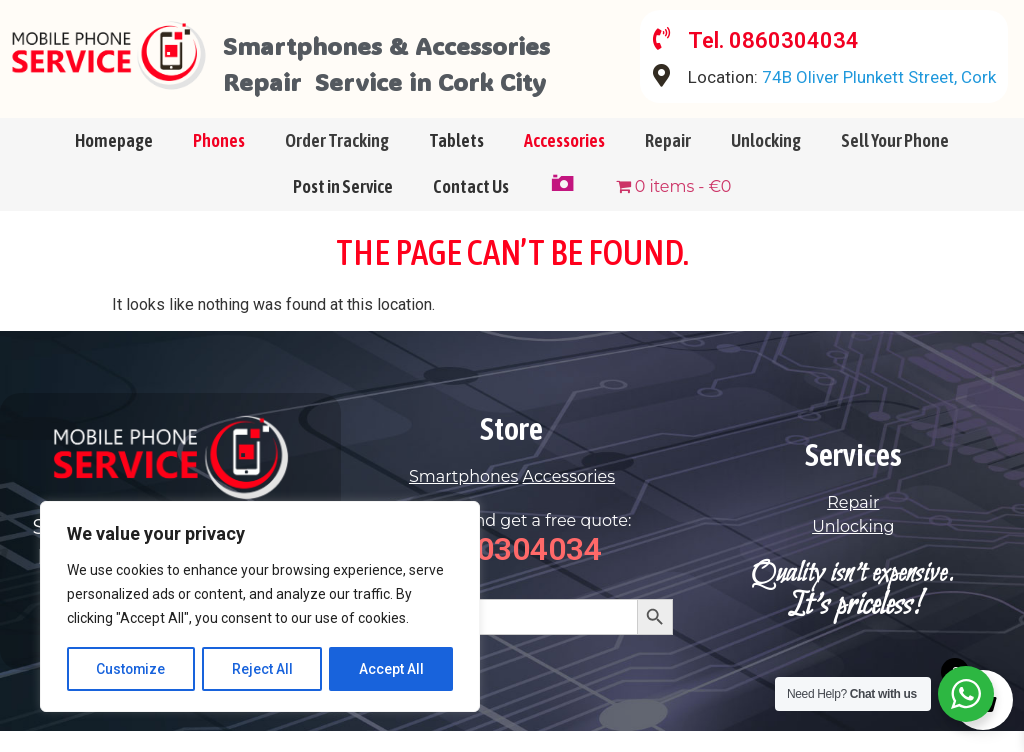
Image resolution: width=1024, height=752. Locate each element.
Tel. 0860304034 (775, 40)
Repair (668, 160)
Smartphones (463, 496)
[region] (260, 607)
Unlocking (766, 160)
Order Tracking (337, 160)
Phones (219, 160)
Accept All (391, 669)
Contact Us (471, 206)
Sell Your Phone (895, 160)
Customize (131, 669)
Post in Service (343, 206)
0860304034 (512, 569)
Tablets (456, 160)
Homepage (114, 160)
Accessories (564, 160)
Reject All (263, 669)
